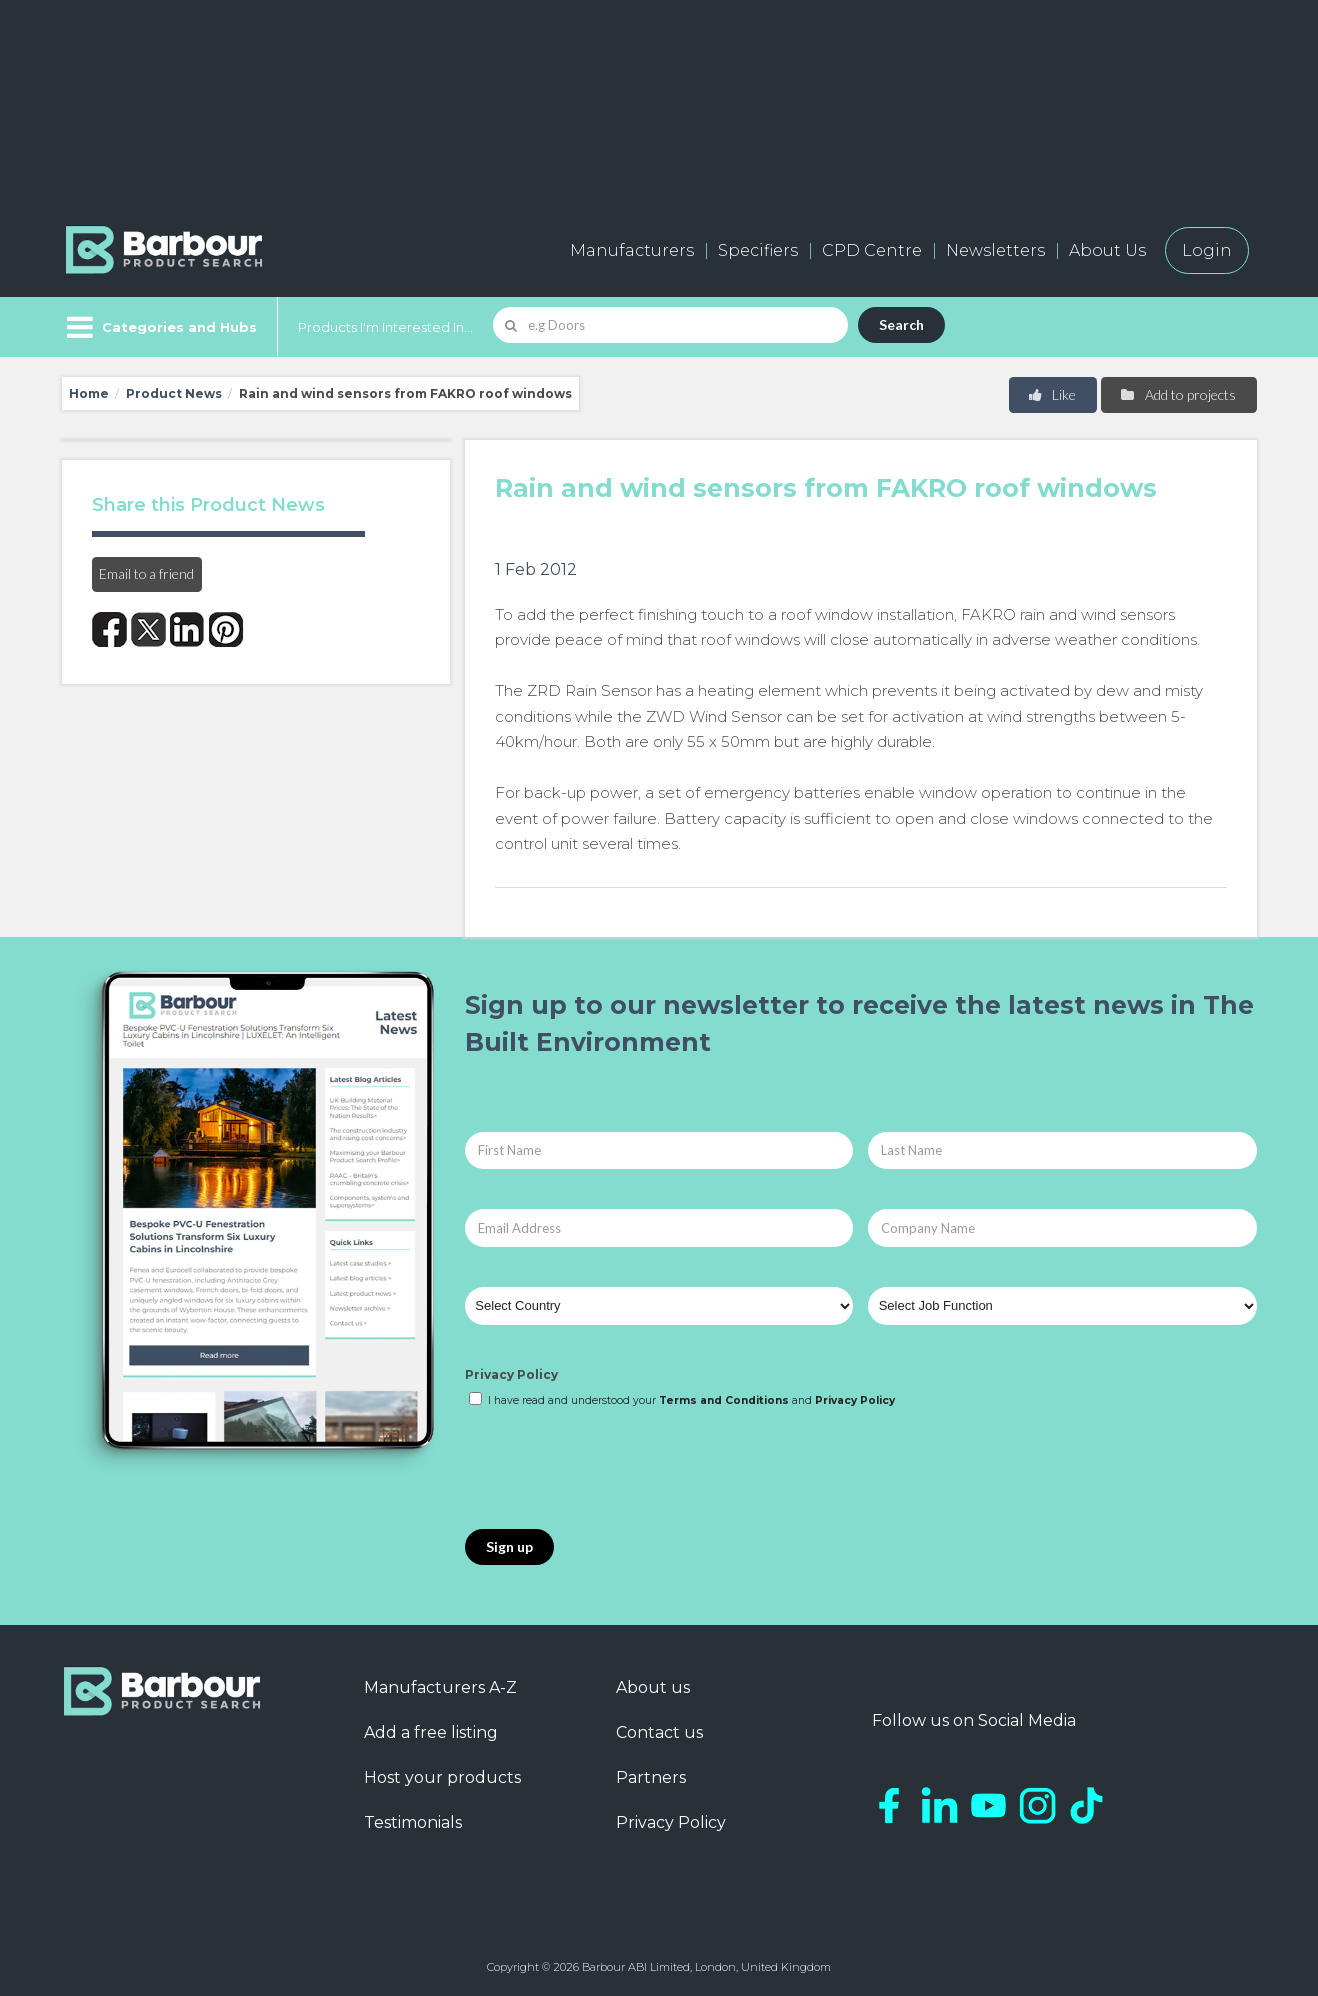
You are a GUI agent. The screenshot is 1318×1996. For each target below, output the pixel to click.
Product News (174, 393)
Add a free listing (431, 1732)
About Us (1107, 250)
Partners (651, 1777)
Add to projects (1177, 394)
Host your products (442, 1777)
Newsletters (995, 250)
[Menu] (159, 327)
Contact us (659, 1732)
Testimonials (413, 1822)
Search (901, 324)
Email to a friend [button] (146, 573)
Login (1207, 250)
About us (653, 1687)
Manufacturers (632, 250)
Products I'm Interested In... (385, 327)
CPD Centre (872, 250)
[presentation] (617, 1470)
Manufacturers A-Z (440, 1687)
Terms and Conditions (724, 1400)
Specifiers (758, 250)
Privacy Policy (511, 1374)
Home (89, 393)
